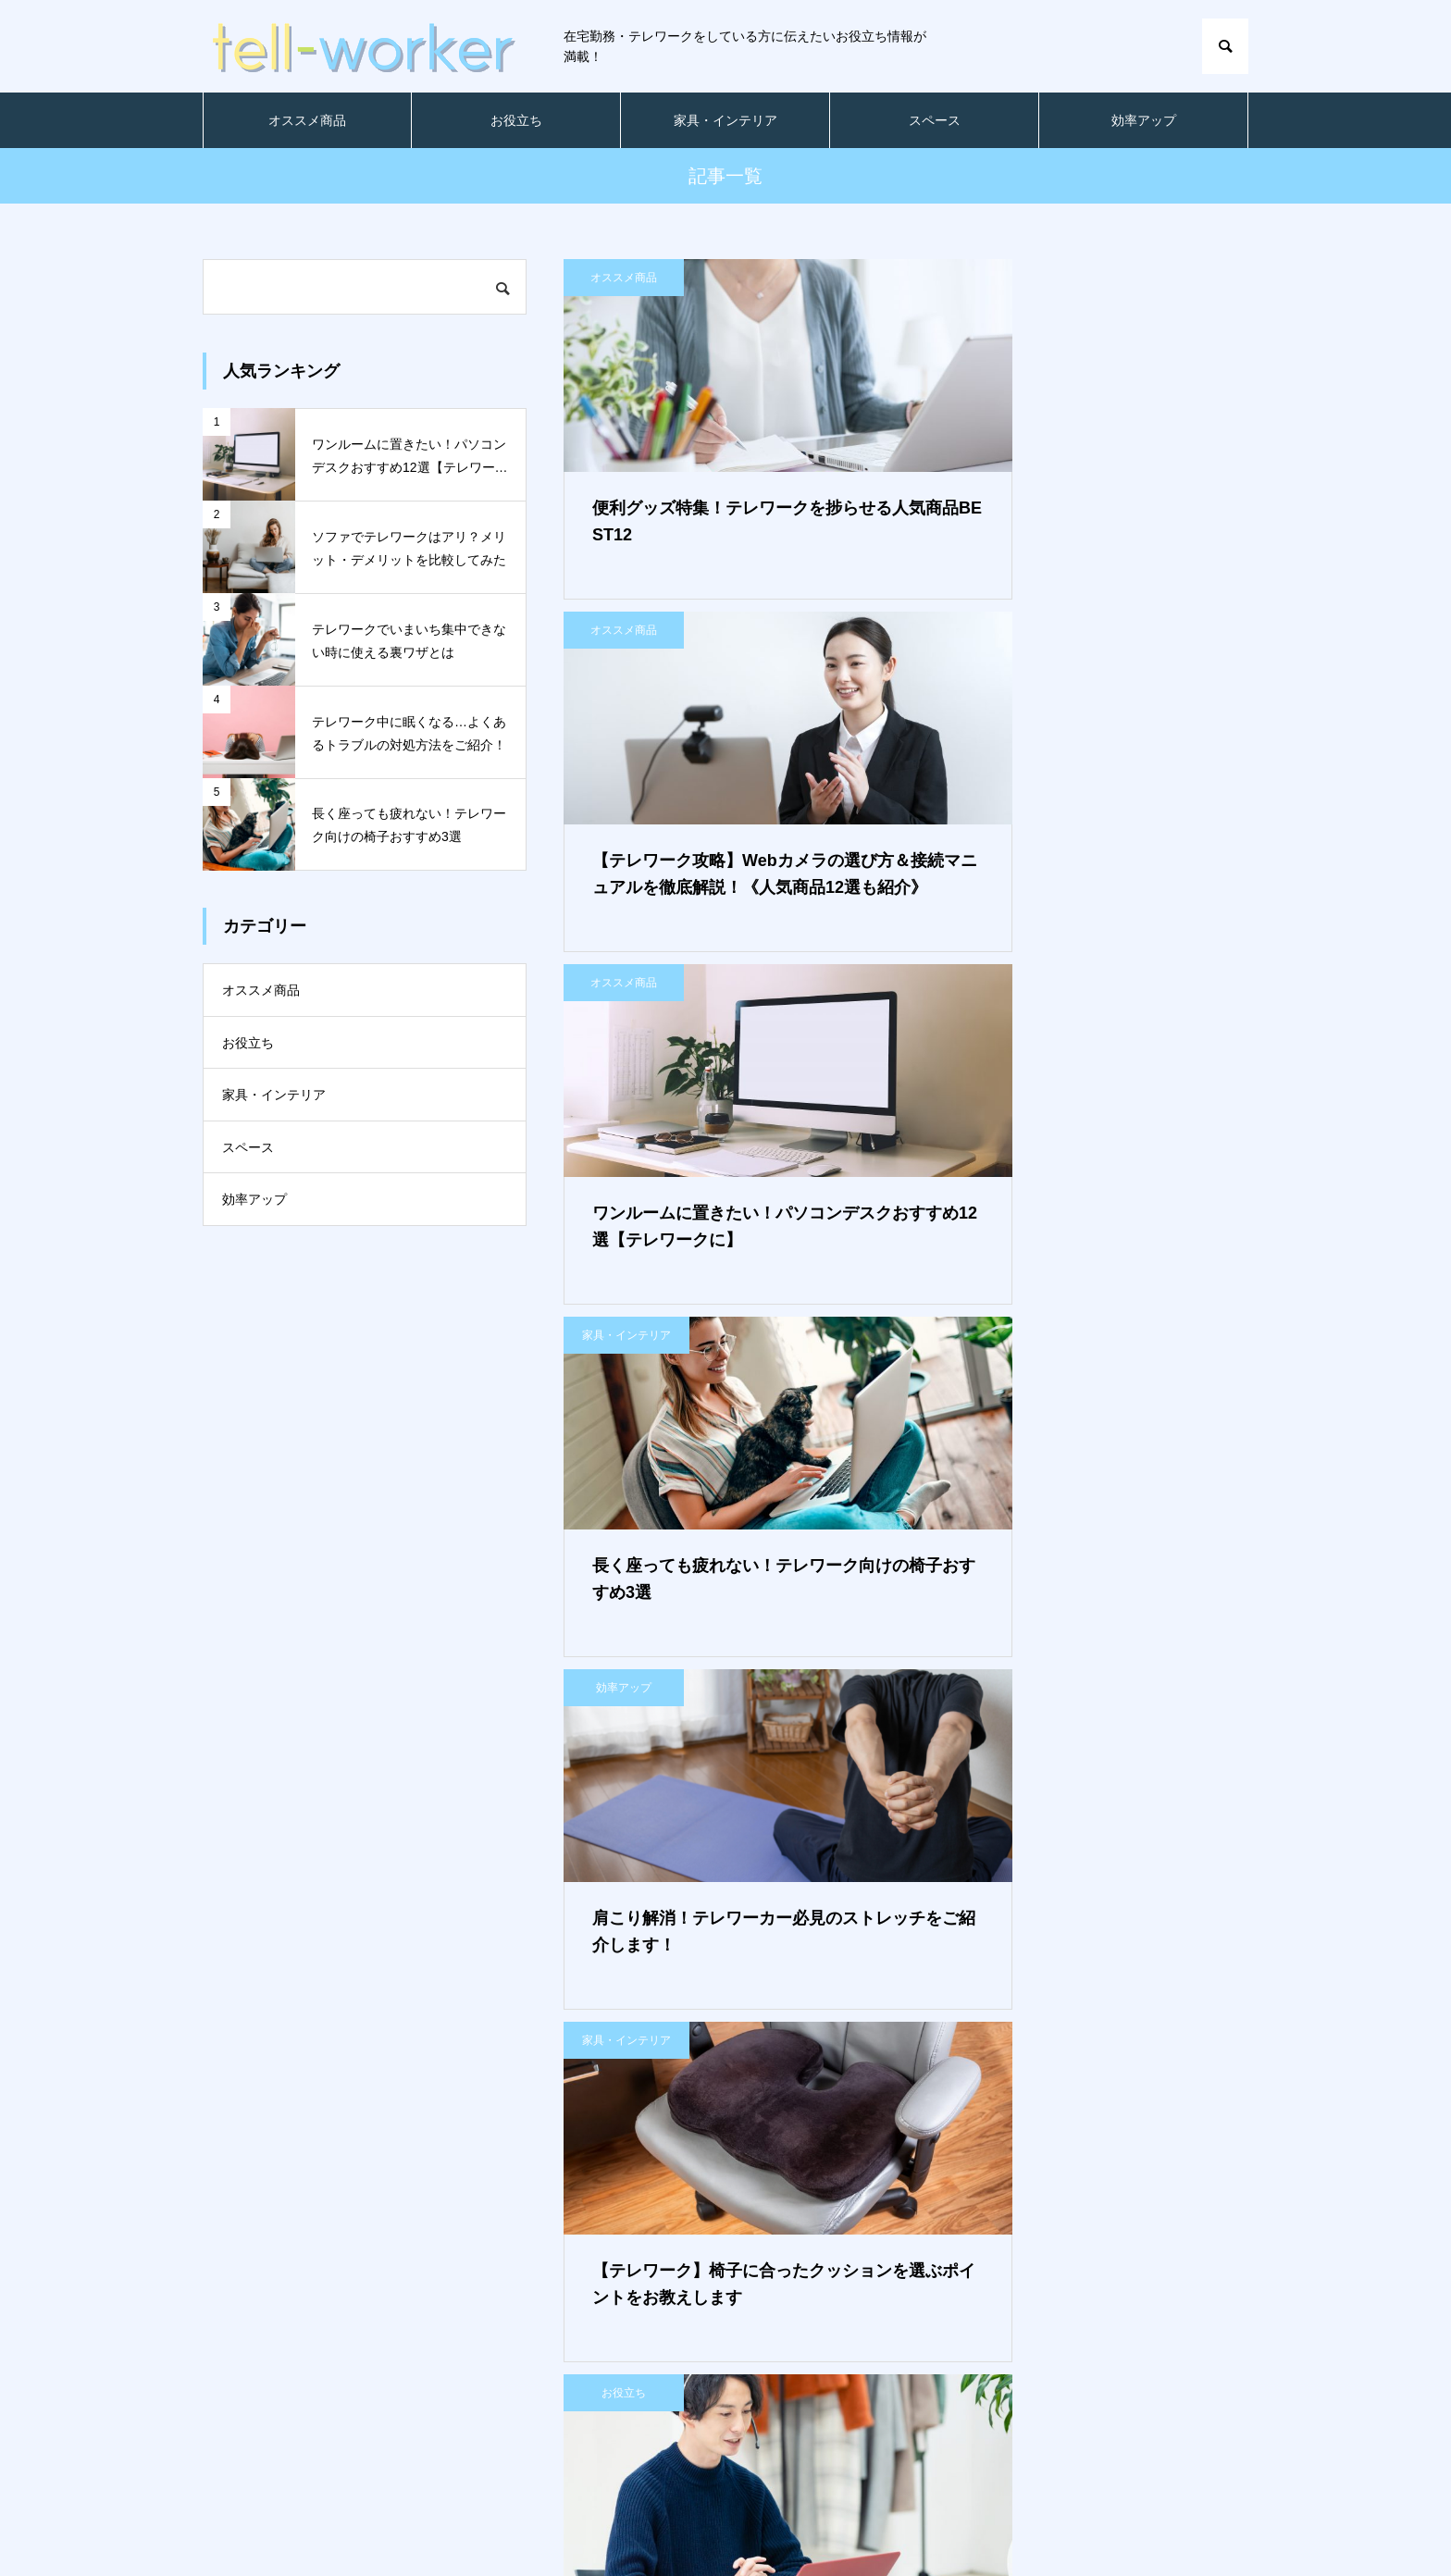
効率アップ (1143, 120)
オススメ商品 (307, 120)
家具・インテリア (725, 120)
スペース (935, 120)
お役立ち (516, 120)
